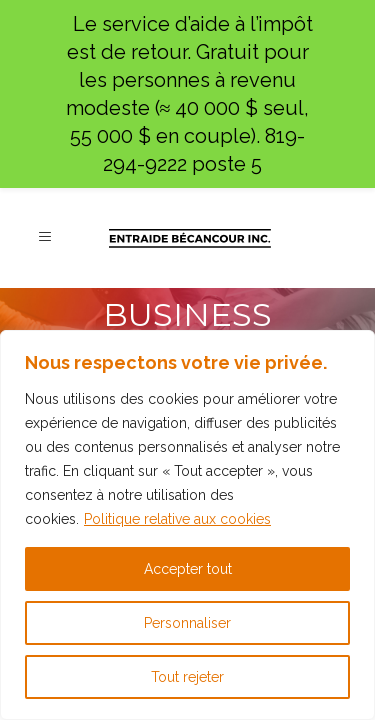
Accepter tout (188, 569)
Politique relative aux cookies (177, 519)
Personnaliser (187, 623)
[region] (187, 525)
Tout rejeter (187, 677)
